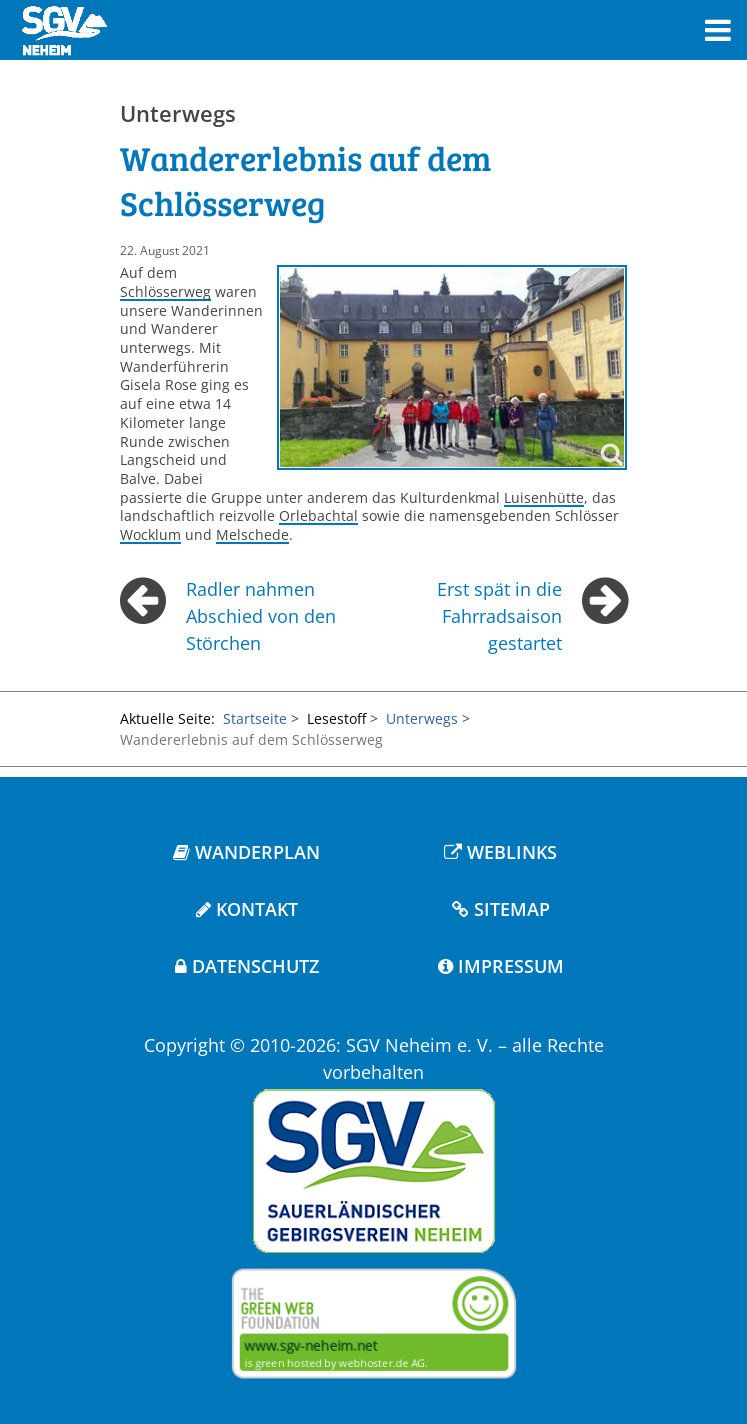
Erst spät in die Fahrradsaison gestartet (499, 616)
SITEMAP (501, 909)
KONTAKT (247, 909)
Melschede (252, 534)
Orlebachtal (318, 515)
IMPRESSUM (501, 966)
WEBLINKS (500, 852)
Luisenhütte (544, 497)
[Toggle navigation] (718, 30)
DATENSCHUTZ (247, 966)
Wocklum (150, 534)
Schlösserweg (165, 291)
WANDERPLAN (246, 852)
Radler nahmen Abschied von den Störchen (261, 616)
